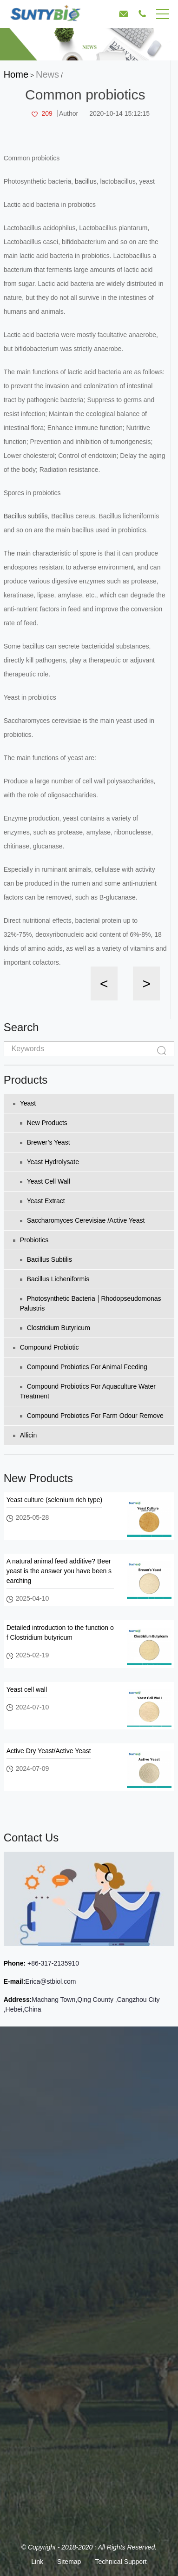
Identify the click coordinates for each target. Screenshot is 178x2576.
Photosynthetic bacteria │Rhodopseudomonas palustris (90, 1303)
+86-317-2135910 (52, 1963)
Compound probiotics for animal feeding (83, 1367)
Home (16, 74)
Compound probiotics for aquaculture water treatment (88, 1391)
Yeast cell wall (45, 1181)
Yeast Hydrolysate (49, 1161)
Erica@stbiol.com (50, 1981)
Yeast (24, 1103)
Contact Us (31, 1837)
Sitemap (69, 2561)
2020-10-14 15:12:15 (119, 113)
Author (68, 113)
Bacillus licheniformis (55, 1279)
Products (26, 1079)
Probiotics (30, 1240)
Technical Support (120, 2561)
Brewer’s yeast (45, 1142)
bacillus (86, 181)
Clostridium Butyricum (55, 1327)
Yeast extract (42, 1201)
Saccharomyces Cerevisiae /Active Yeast (82, 1220)
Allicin (25, 1435)
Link (37, 2561)
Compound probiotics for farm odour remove (92, 1415)
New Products (43, 1122)
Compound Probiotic (46, 1347)
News (47, 74)
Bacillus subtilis (26, 516)
